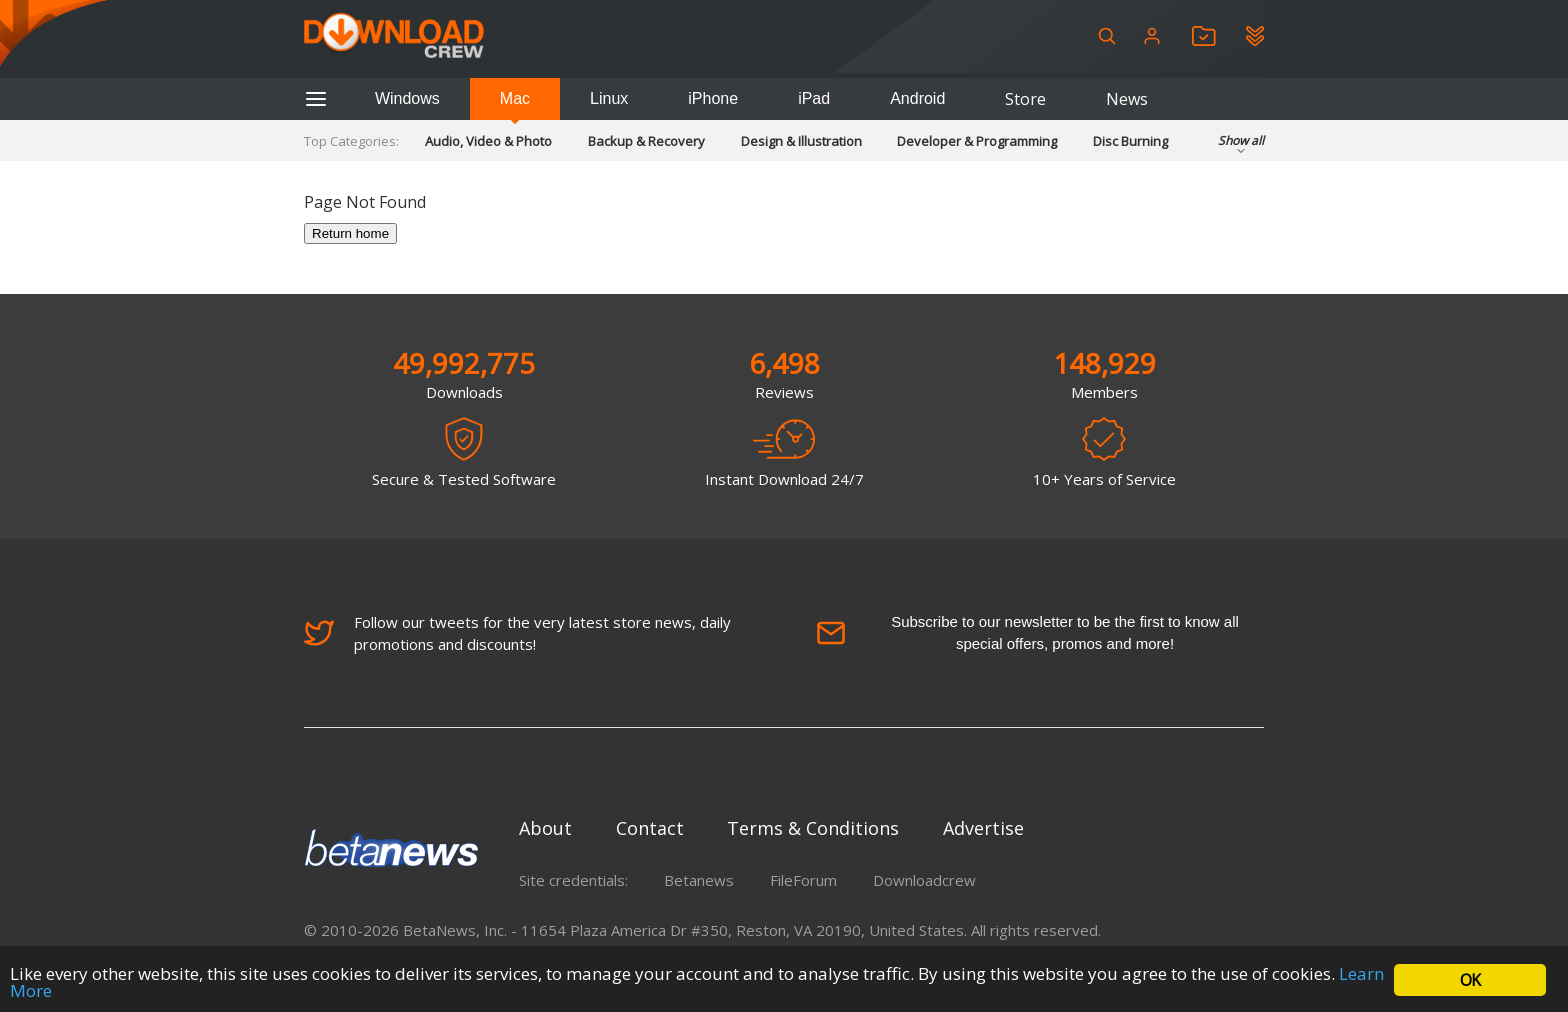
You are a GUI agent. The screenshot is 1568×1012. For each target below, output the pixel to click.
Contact (650, 828)
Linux (609, 98)
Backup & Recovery (646, 141)
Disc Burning (1130, 141)
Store (1025, 99)
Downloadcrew (924, 880)
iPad (814, 98)
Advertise (983, 828)
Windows (407, 98)
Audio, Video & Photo (488, 141)
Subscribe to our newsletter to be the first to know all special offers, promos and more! (1027, 632)
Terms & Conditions (813, 828)
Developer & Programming (977, 141)
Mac (515, 98)
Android (917, 98)
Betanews (699, 880)
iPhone (713, 98)
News (1127, 99)
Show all (1241, 146)
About (545, 828)
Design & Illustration (801, 141)
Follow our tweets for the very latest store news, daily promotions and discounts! (517, 633)
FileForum (803, 880)
